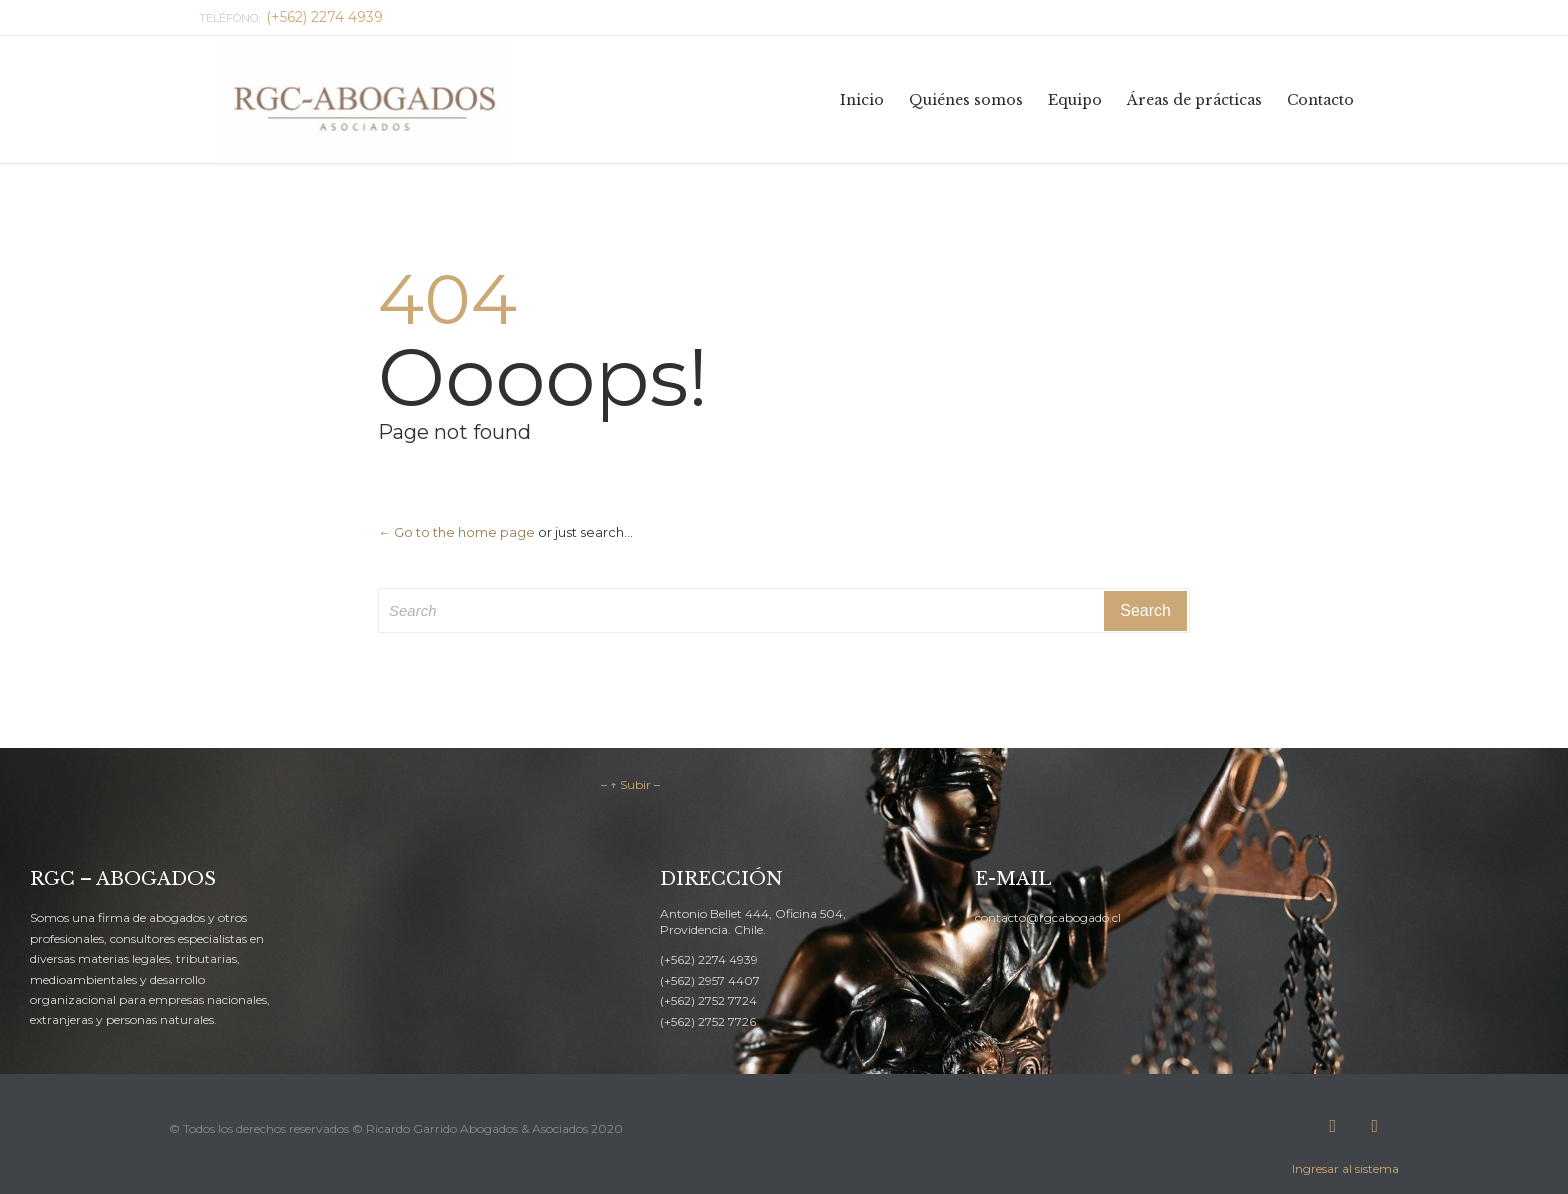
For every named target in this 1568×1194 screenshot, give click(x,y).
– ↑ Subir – (630, 784)
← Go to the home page (456, 532)
